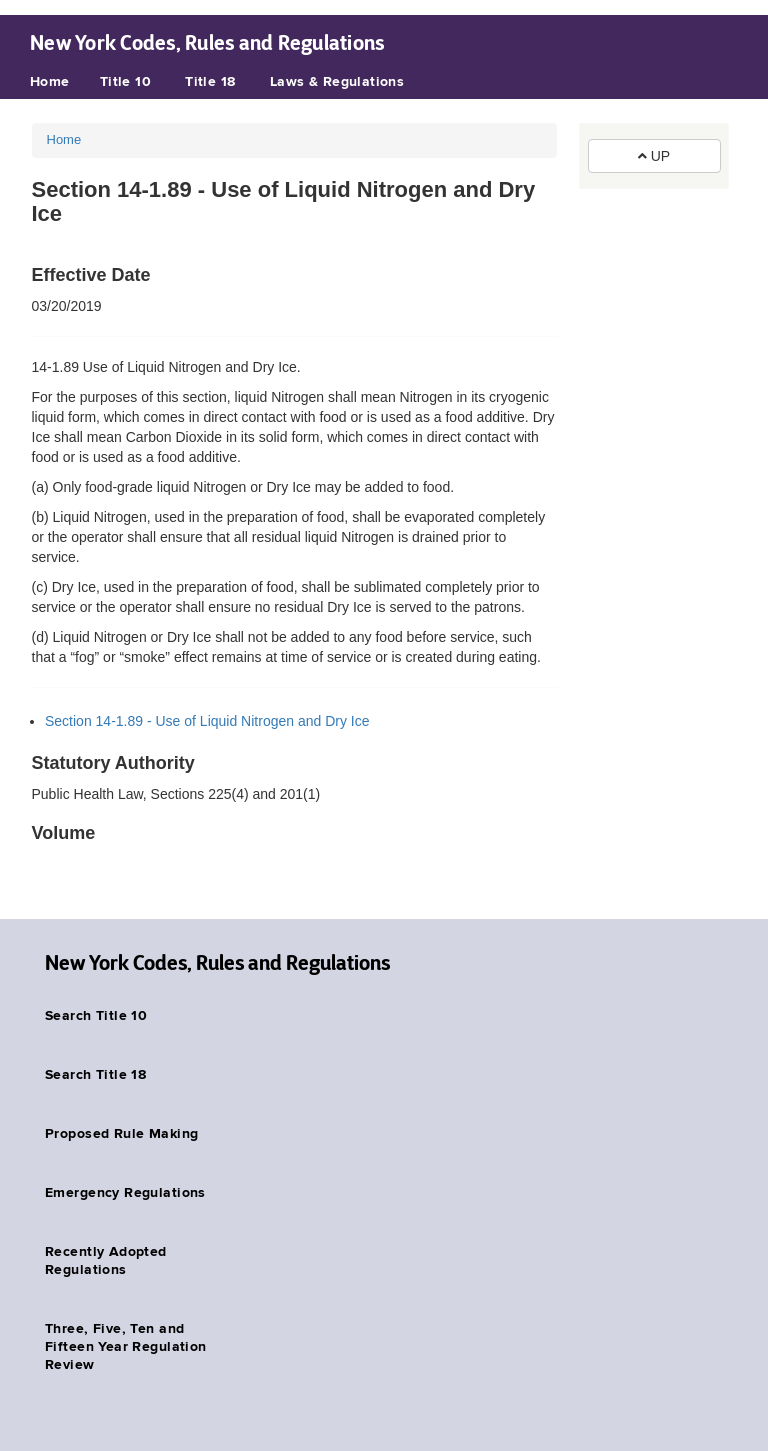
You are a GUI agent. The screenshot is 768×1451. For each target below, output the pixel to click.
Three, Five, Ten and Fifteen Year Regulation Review (126, 1347)
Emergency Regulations (125, 1193)
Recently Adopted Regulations (106, 1261)
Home (50, 82)
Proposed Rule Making (121, 1134)
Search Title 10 (96, 1016)
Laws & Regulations (337, 82)
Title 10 (125, 82)
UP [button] (654, 156)
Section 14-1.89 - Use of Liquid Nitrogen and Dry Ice (207, 721)
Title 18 (210, 82)
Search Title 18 (95, 1075)
